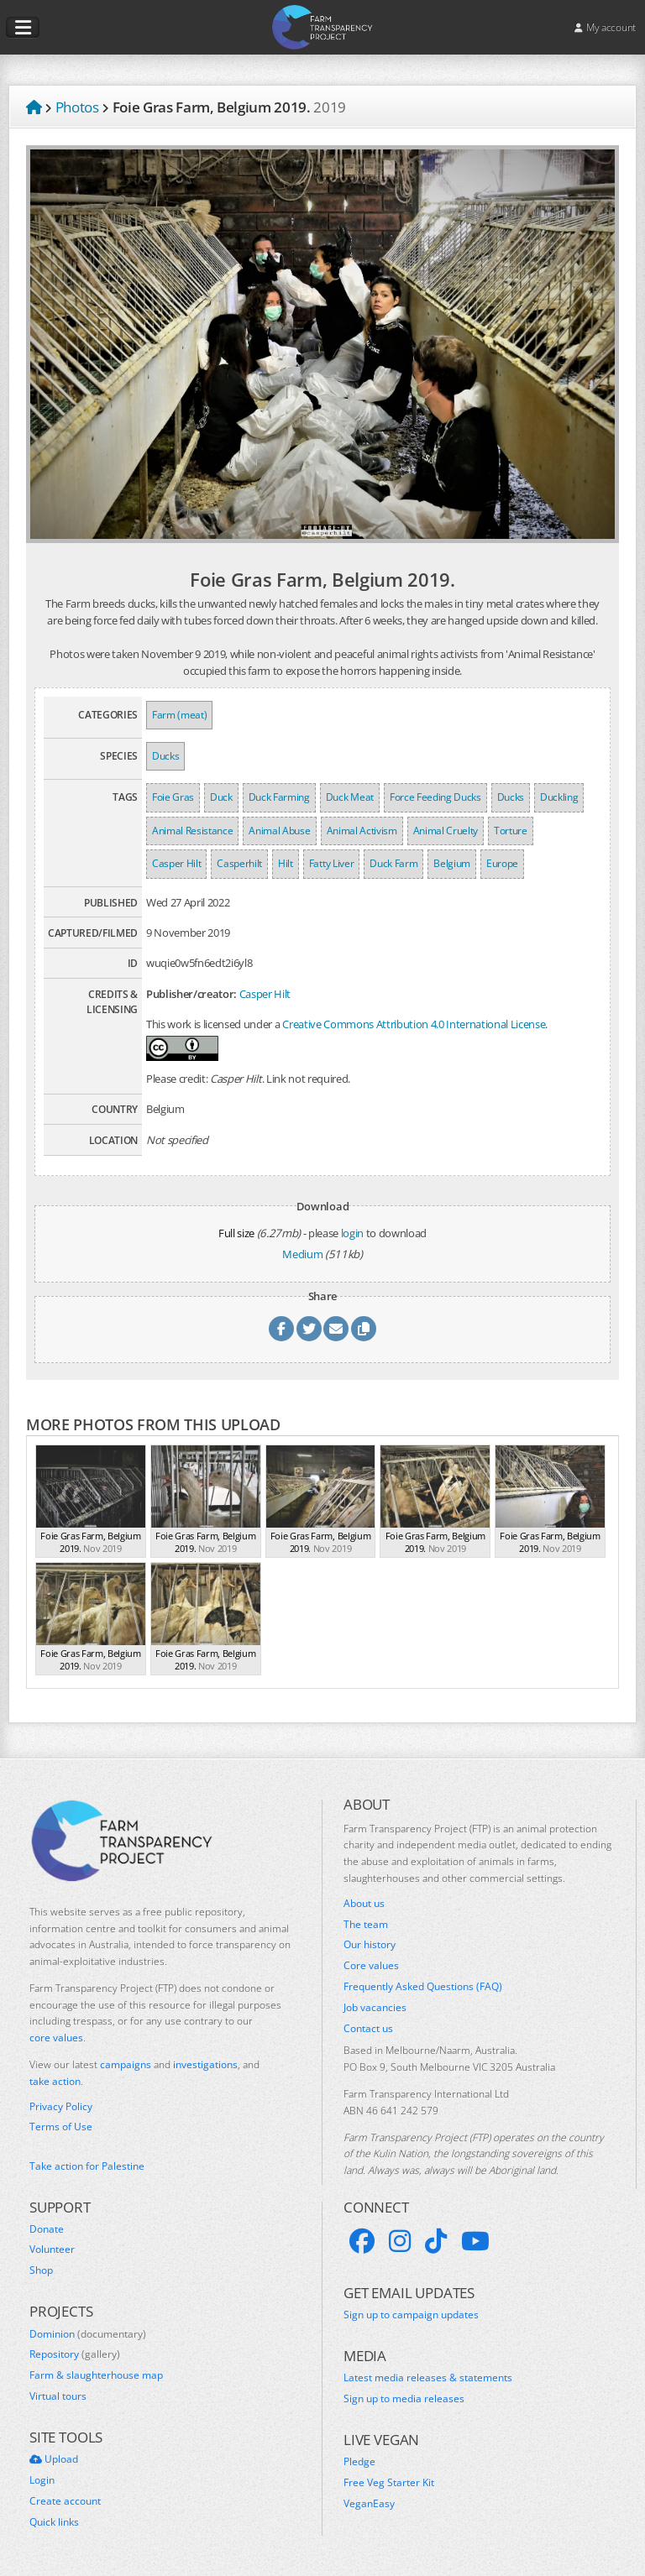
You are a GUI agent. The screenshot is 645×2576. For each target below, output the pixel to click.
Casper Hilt (176, 863)
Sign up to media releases (403, 2399)
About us (364, 1903)
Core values (371, 1965)
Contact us (368, 2028)
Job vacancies (374, 2007)
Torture (510, 830)
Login (42, 2480)
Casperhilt (239, 863)
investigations (205, 2064)
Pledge (359, 2462)
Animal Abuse (279, 830)
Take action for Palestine (86, 2166)
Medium (302, 1254)
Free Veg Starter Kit (388, 2483)
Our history (369, 1945)
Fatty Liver (331, 863)
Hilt (285, 863)
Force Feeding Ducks (435, 797)
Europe (502, 863)
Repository (74, 2354)
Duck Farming (279, 797)
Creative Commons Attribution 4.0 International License (413, 1024)
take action (55, 2081)
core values (56, 2037)
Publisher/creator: (191, 993)
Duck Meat (350, 797)
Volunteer (52, 2249)
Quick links (54, 2522)
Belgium (451, 863)
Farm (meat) (179, 715)
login (352, 1233)
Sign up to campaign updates (411, 2315)
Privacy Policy (60, 2107)
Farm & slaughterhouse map (96, 2375)
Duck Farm (393, 863)
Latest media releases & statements (427, 2378)
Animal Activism (362, 830)
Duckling (559, 797)
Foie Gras (173, 797)
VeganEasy (369, 2504)
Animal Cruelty (445, 830)
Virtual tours (58, 2396)
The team (365, 1924)
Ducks (165, 756)
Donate (46, 2229)
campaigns (125, 2064)
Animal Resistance (192, 830)
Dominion (87, 2334)
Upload (53, 2459)
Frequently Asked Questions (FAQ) (422, 1986)
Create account (65, 2501)
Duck (221, 797)
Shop (41, 2270)
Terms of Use (60, 2127)
